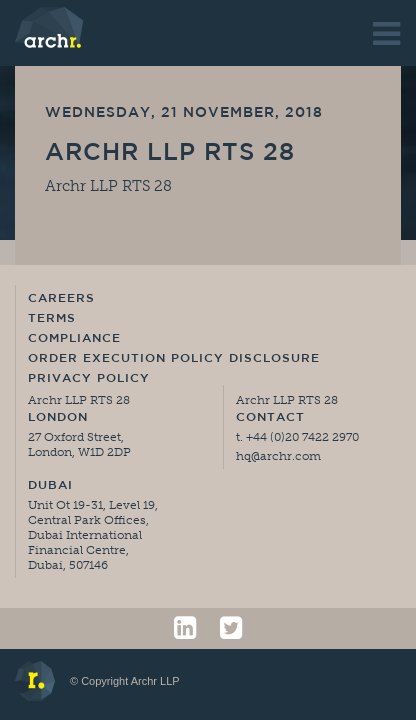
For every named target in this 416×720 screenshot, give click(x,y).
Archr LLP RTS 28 (170, 154)
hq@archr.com (278, 456)
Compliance (74, 339)
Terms (52, 319)
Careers (61, 299)
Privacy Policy (89, 379)
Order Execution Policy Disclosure (174, 359)
